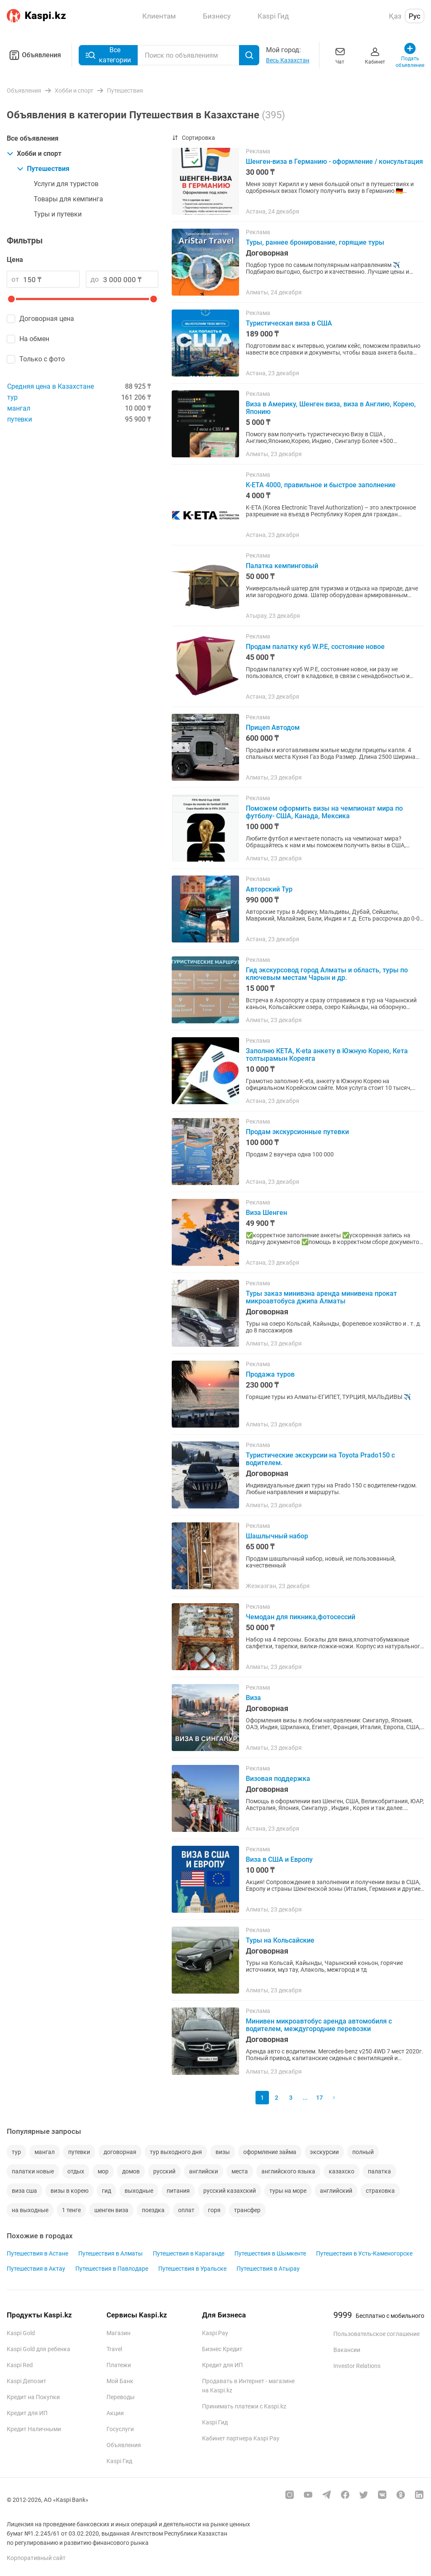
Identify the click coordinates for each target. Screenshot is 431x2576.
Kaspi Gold (21, 2333)
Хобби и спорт (34, 153)
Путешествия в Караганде (188, 2253)
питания (178, 2190)
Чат (340, 55)
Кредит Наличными (34, 2429)
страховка (380, 2190)
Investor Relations (356, 2365)
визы (223, 2152)
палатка (379, 2171)
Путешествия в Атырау (268, 2268)
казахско (341, 2171)
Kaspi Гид (119, 2461)
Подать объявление (410, 55)
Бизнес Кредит (222, 2349)
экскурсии (324, 2152)
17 (319, 2097)
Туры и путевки (58, 214)
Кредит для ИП (27, 2413)
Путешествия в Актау (36, 2268)
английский (336, 2190)
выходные (139, 2190)
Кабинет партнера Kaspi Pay (240, 2438)
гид (106, 2190)
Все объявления (33, 138)
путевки (19, 419)
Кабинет (375, 55)
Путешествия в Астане (37, 2253)
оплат (186, 2210)
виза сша (24, 2190)
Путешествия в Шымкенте (270, 2253)
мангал (18, 408)
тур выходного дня (176, 2152)
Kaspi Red (20, 2365)
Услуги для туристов (66, 184)
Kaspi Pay (215, 2333)
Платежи (118, 2365)
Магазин (118, 2333)
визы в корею (69, 2190)
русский (164, 2171)
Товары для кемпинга (68, 199)
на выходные (30, 2210)
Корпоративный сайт (36, 2558)
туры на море (287, 2190)
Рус (414, 16)
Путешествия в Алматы (110, 2253)
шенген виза (111, 2210)
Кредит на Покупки (33, 2397)
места (239, 2171)
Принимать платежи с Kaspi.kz (244, 2406)
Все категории (108, 55)
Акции (115, 2413)
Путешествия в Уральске (192, 2268)
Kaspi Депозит (26, 2381)
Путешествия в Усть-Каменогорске (364, 2253)
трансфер (247, 2210)
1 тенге (71, 2210)
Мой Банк (119, 2381)
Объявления (34, 55)
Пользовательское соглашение (376, 2333)
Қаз (395, 16)
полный (363, 2152)
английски (203, 2171)
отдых (75, 2171)
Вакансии (346, 2349)
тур (12, 397)
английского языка (288, 2171)
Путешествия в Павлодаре (111, 2268)
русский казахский (229, 2190)
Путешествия (43, 169)
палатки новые (33, 2171)
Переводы (120, 2397)
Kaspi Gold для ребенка (38, 2349)
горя (214, 2210)
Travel (114, 2349)
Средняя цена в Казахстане (50, 386)
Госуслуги (120, 2429)
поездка (153, 2210)
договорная (120, 2152)
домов (131, 2171)
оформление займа (269, 2152)
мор (103, 2171)
